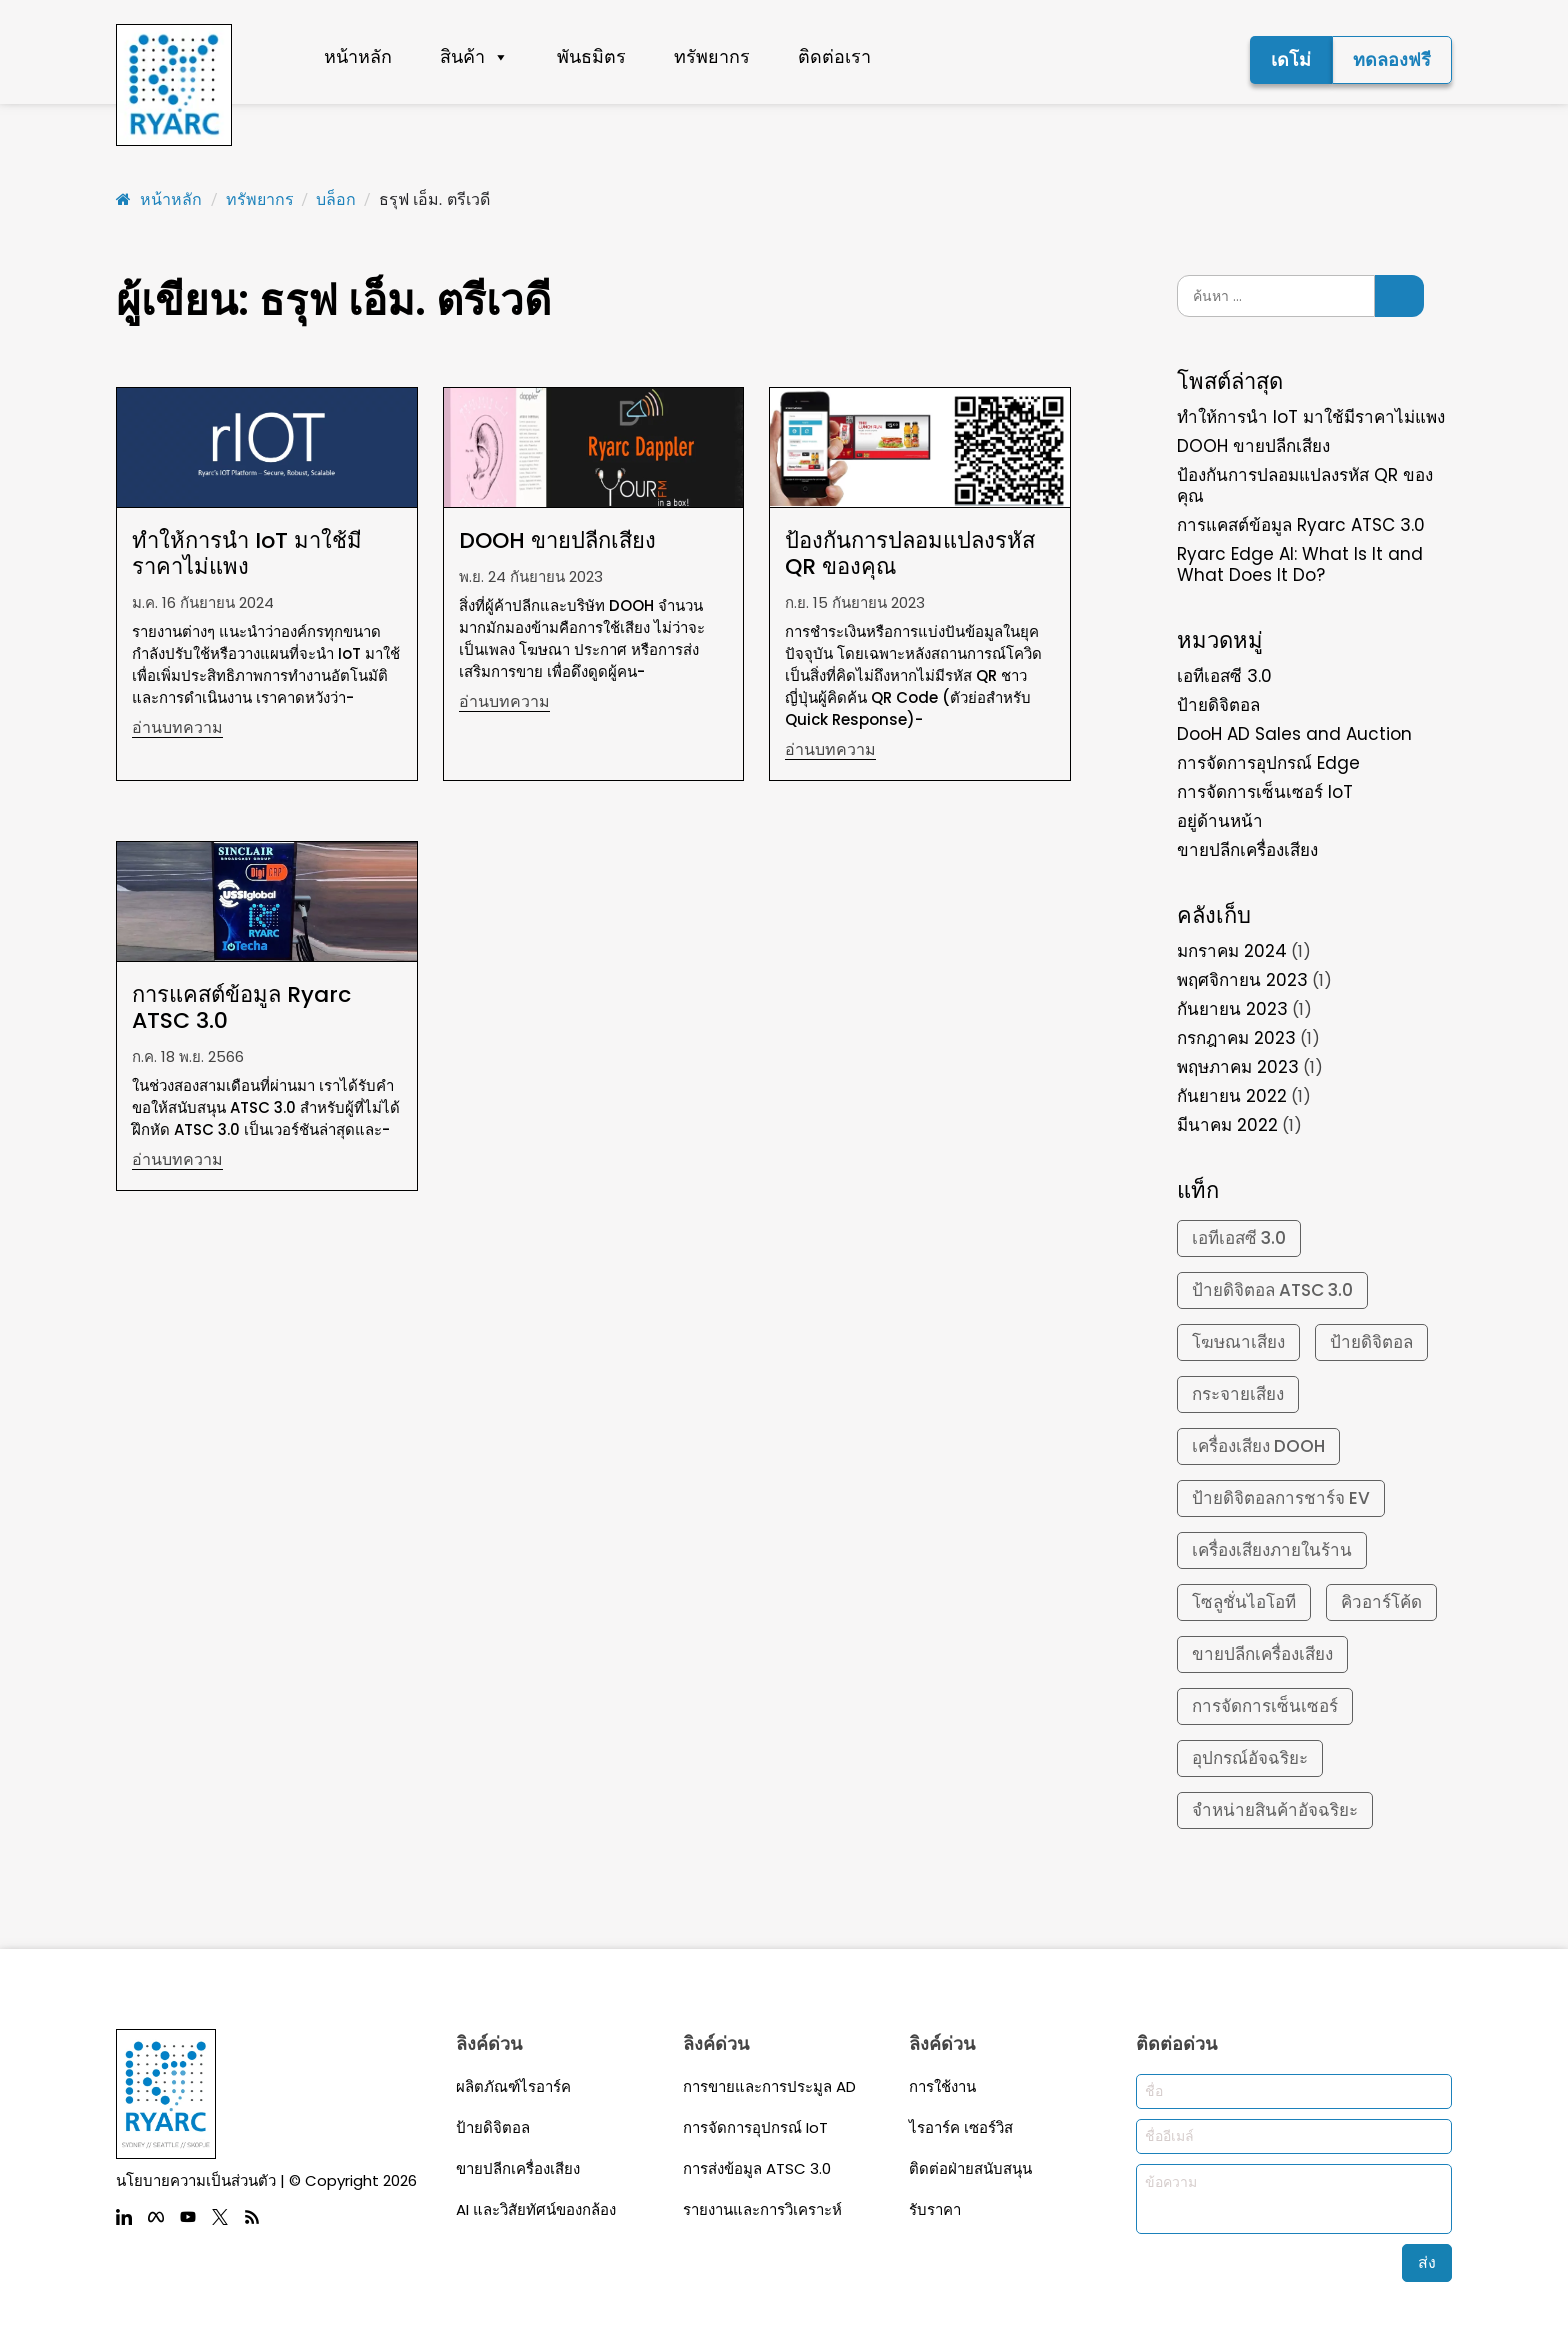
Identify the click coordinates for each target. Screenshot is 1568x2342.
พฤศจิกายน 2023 (1242, 980)
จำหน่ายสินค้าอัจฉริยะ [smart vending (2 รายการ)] (1275, 1810)
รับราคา (935, 2209)
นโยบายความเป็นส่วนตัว (196, 2180)
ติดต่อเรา (834, 56)
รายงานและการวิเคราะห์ (762, 2209)
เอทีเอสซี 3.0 (1224, 676)
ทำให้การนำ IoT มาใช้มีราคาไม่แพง (1311, 417)
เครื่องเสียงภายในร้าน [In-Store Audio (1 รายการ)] (1272, 1550)
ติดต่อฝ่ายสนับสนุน (970, 2168)
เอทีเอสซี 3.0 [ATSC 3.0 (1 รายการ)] (1239, 1238)
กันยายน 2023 (1232, 1009)
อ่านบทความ (177, 728)
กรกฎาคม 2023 (1236, 1038)
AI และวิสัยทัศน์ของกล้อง (536, 2209)
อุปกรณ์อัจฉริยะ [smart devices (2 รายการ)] (1250, 1758)
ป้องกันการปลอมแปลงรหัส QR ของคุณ (1305, 485)
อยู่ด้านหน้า (1220, 821)
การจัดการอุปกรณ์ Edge (1268, 763)
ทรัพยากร (712, 56)
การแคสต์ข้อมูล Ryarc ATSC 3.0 (1301, 525)
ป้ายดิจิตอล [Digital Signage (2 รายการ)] (1371, 1342)
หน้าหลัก (358, 56)
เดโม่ (1291, 59)
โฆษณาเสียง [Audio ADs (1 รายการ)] (1238, 1342)
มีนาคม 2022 (1227, 1125)
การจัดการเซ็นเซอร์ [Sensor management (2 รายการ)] (1265, 1706)
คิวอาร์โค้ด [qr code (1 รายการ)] (1381, 1602)
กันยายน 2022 (1232, 1096)
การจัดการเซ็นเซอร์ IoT (1265, 792)
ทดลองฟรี (1392, 59)
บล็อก (336, 199)
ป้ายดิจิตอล (1218, 705)
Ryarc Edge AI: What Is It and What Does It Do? (1300, 564)
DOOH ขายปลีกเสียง (1253, 446)
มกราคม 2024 (1232, 951)
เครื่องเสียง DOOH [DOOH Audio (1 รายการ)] (1258, 1446)
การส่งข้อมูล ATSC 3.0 (757, 2168)
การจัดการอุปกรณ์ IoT (755, 2127)
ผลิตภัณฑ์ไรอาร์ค (513, 2086)
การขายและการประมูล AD (769, 2086)
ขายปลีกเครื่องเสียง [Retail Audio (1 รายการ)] (1262, 1654)
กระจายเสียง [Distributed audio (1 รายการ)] (1238, 1394)
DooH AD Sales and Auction (1294, 734)
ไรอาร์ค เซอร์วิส (961, 2127)
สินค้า (474, 57)
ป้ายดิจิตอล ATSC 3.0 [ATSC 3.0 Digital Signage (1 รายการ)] (1272, 1290)
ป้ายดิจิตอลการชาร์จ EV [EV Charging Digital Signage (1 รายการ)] (1281, 1498)
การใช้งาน (942, 2086)
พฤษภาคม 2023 (1238, 1067)
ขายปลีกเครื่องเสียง (1247, 850)
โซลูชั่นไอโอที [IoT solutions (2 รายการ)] (1244, 1602)
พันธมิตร (591, 56)
